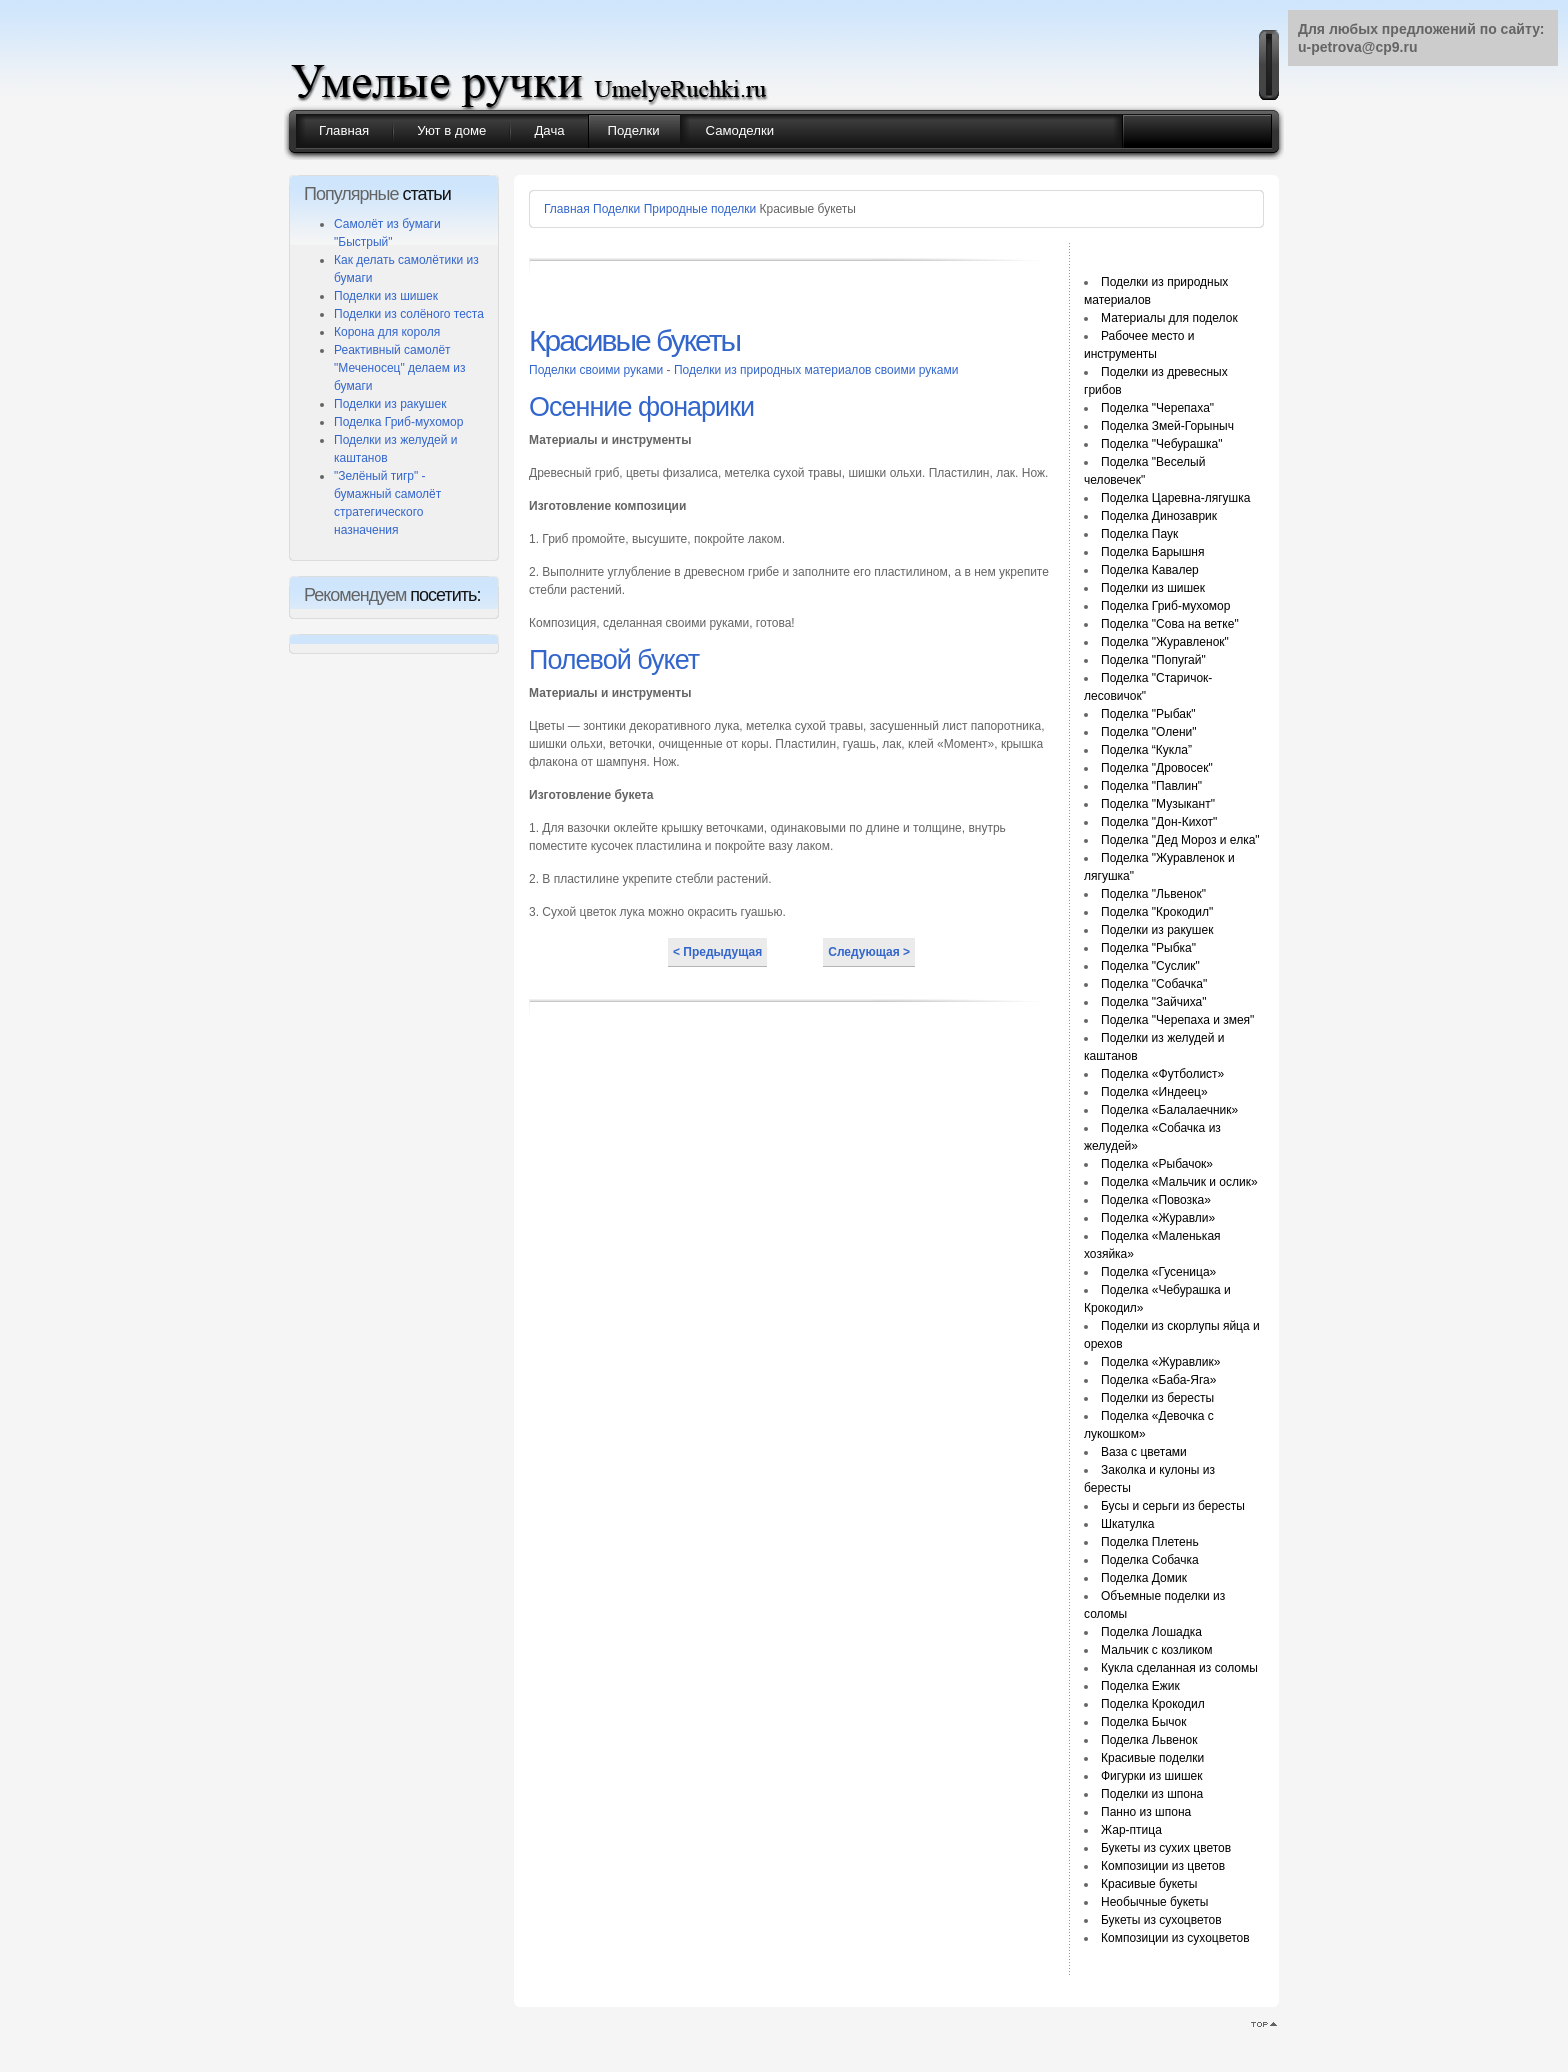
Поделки (616, 209)
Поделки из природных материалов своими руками (816, 370)
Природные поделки (700, 209)
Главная (567, 209)
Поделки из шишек (386, 296)
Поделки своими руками (598, 370)
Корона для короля (387, 332)
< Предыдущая (717, 952)
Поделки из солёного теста (409, 314)
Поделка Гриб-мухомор (398, 422)
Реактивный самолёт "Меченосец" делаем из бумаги (399, 368)
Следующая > (869, 952)
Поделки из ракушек (390, 404)
